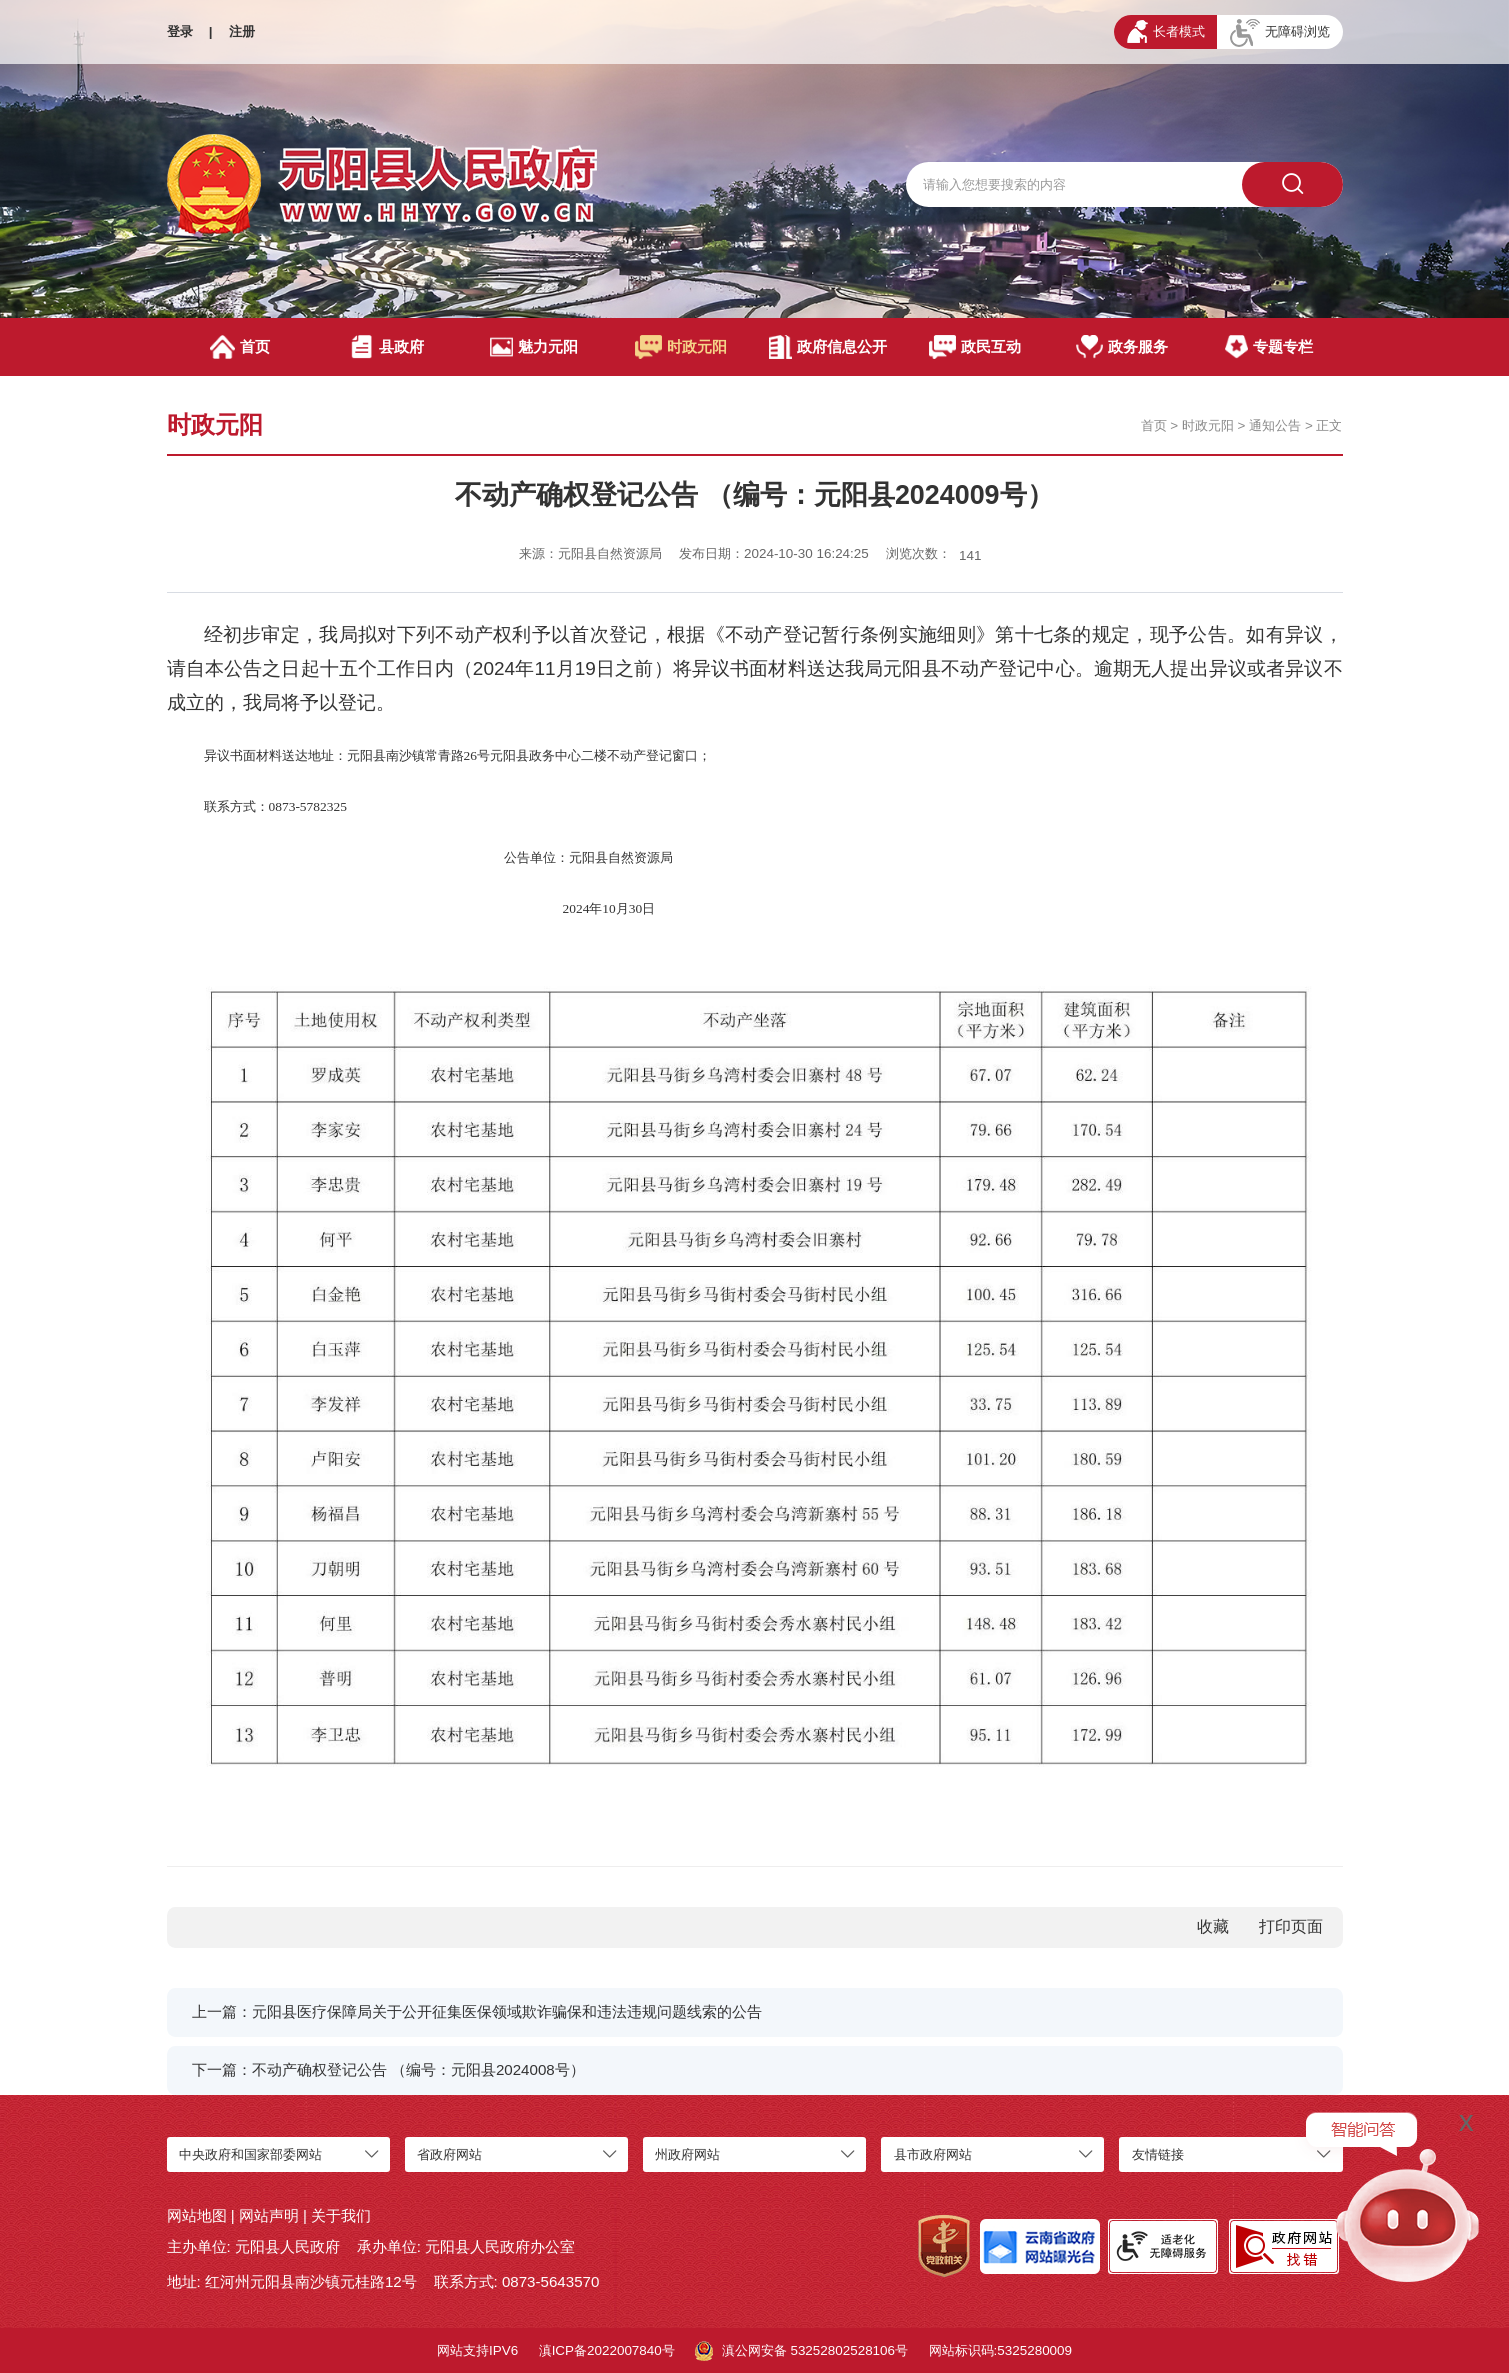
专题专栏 (1269, 347)
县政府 (387, 347)
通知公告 (1275, 425)
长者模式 (1166, 31)
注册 (242, 31)
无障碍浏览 (1280, 33)
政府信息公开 (828, 347)
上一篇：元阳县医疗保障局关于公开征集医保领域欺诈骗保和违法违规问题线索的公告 (477, 2011)
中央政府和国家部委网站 (250, 2154)
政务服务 (1122, 347)
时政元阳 (681, 347)
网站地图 (197, 2215)
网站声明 (269, 2215)
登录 (180, 31)
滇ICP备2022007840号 (607, 2350)
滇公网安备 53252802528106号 (801, 2351)
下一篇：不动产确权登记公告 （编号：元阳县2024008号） (388, 2069)
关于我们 (341, 2215)
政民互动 (975, 347)
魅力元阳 (534, 347)
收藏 (1213, 1926)
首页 (240, 347)
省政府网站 (449, 2154)
